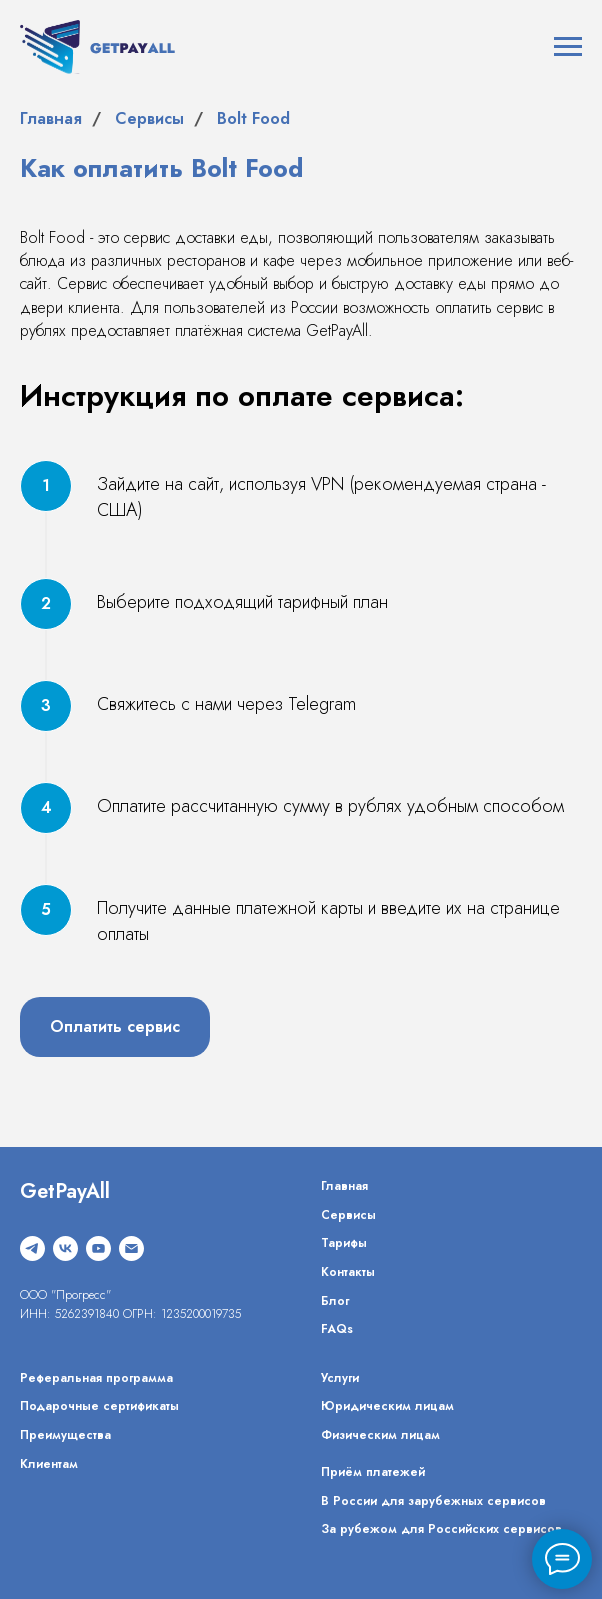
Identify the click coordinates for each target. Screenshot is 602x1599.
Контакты (348, 1272)
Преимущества (65, 1435)
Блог (335, 1301)
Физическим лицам (380, 1435)
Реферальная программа (96, 1378)
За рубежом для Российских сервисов (441, 1529)
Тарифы (344, 1243)
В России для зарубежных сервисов (433, 1501)
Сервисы (149, 118)
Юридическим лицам (387, 1406)
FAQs (337, 1329)
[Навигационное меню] (568, 47)
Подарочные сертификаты (99, 1406)
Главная (51, 118)
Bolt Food (253, 118)
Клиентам (49, 1464)
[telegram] (32, 1248)
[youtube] (98, 1248)
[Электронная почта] (131, 1248)
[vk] (65, 1248)
